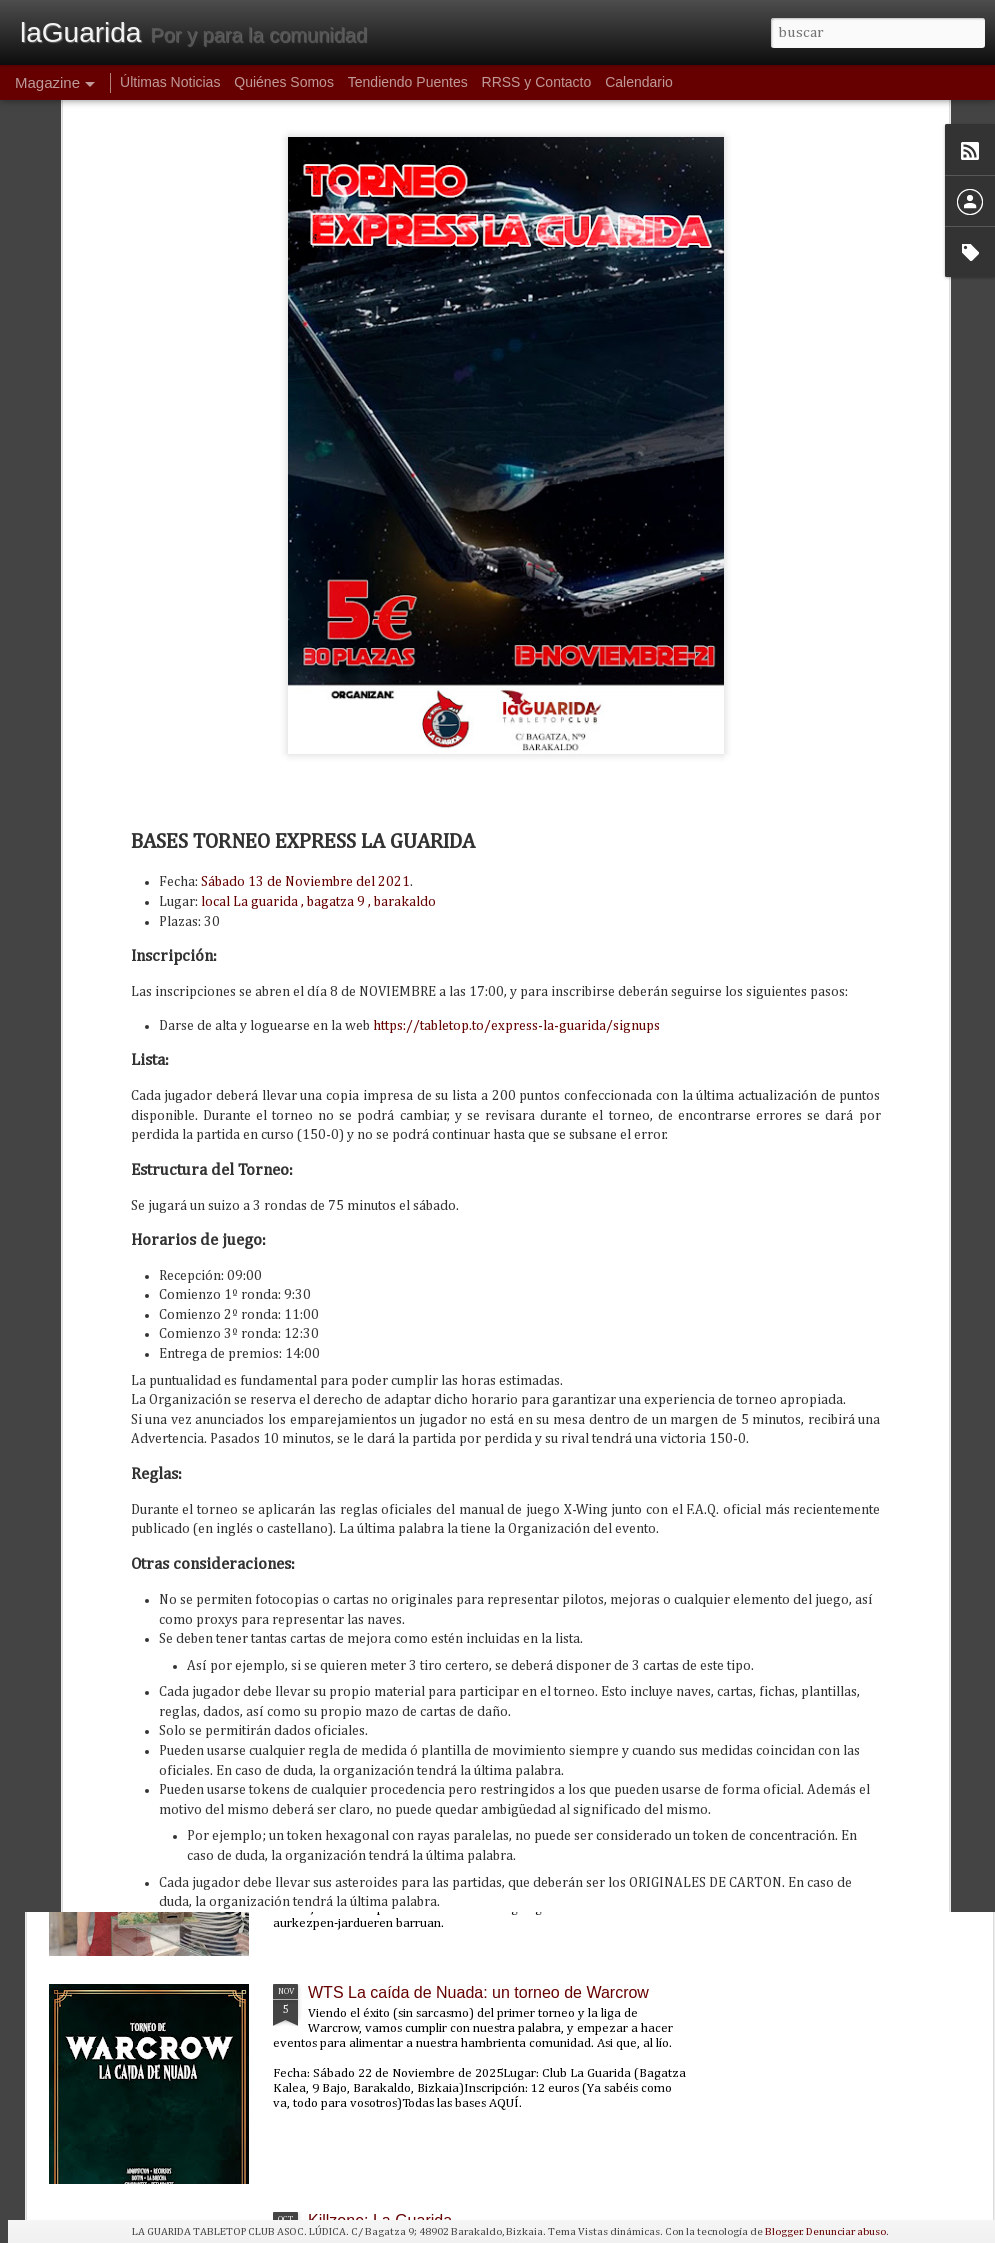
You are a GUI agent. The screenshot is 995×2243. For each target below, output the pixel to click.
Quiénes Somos (284, 82)
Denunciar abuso (846, 2231)
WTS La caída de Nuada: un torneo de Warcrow (478, 1992)
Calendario (639, 82)
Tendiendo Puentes (408, 82)
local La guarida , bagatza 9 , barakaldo (318, 664)
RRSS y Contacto (537, 82)
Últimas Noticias (170, 82)
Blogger (783, 2231)
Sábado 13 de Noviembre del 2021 (305, 645)
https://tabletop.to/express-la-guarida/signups (516, 788)
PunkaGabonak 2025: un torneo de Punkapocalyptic (493, 1536)
